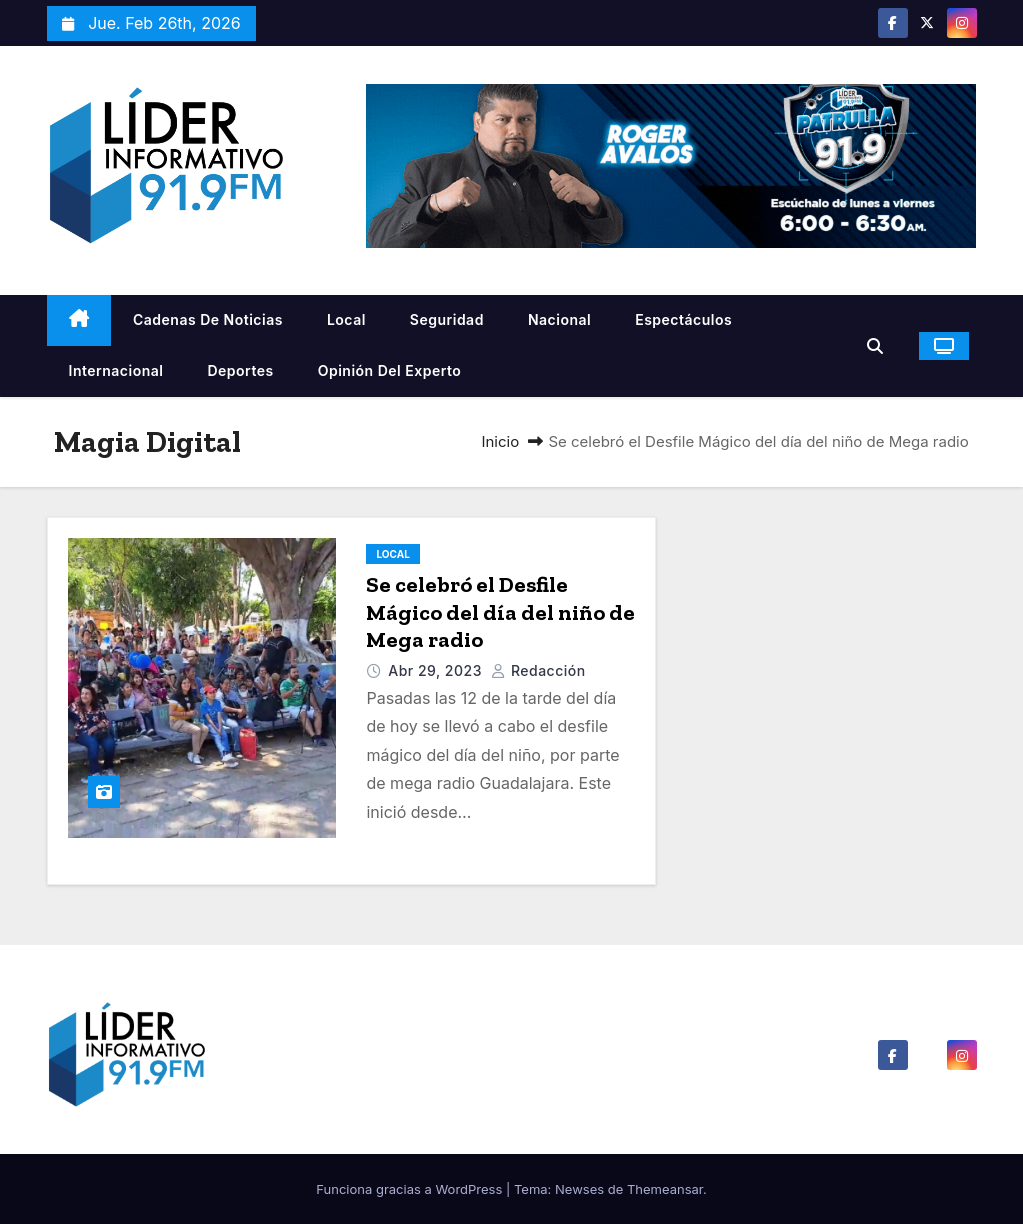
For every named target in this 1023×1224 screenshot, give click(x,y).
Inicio (500, 441)
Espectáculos (683, 319)
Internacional (116, 370)
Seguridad (447, 319)
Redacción (538, 670)
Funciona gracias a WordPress (411, 1189)
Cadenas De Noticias (208, 319)
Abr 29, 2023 (437, 670)
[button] (880, 346)
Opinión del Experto (390, 370)
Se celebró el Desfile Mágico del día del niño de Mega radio (500, 612)
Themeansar (665, 1189)
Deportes (240, 370)
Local (346, 319)
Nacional (559, 319)
